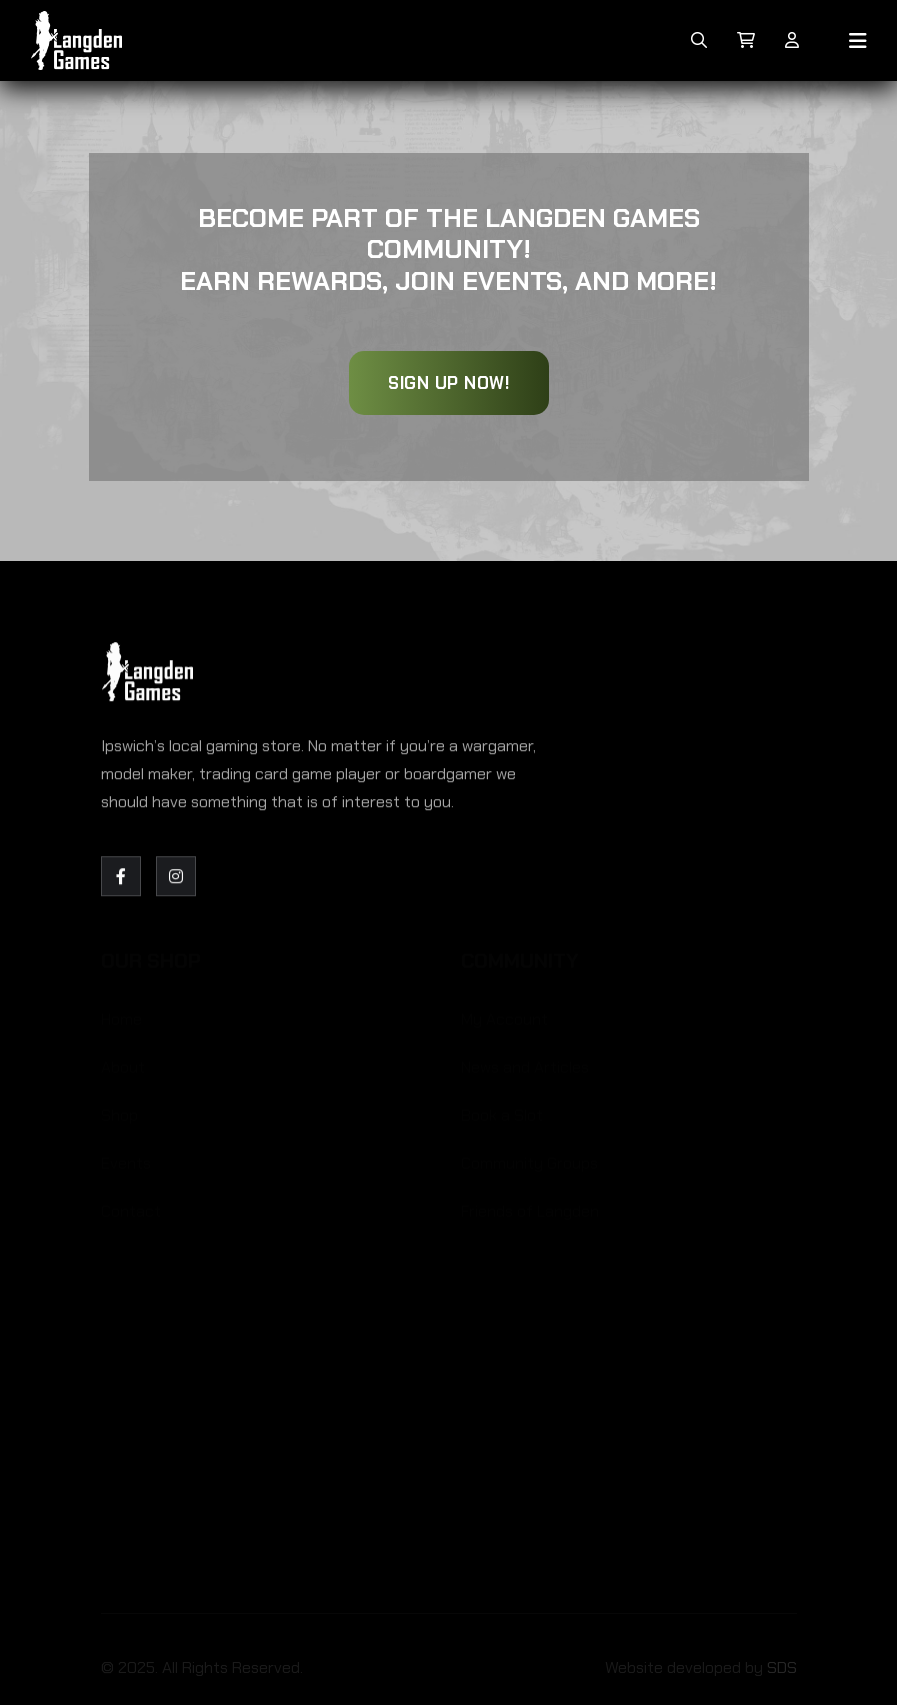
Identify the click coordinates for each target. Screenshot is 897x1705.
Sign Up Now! (448, 383)
